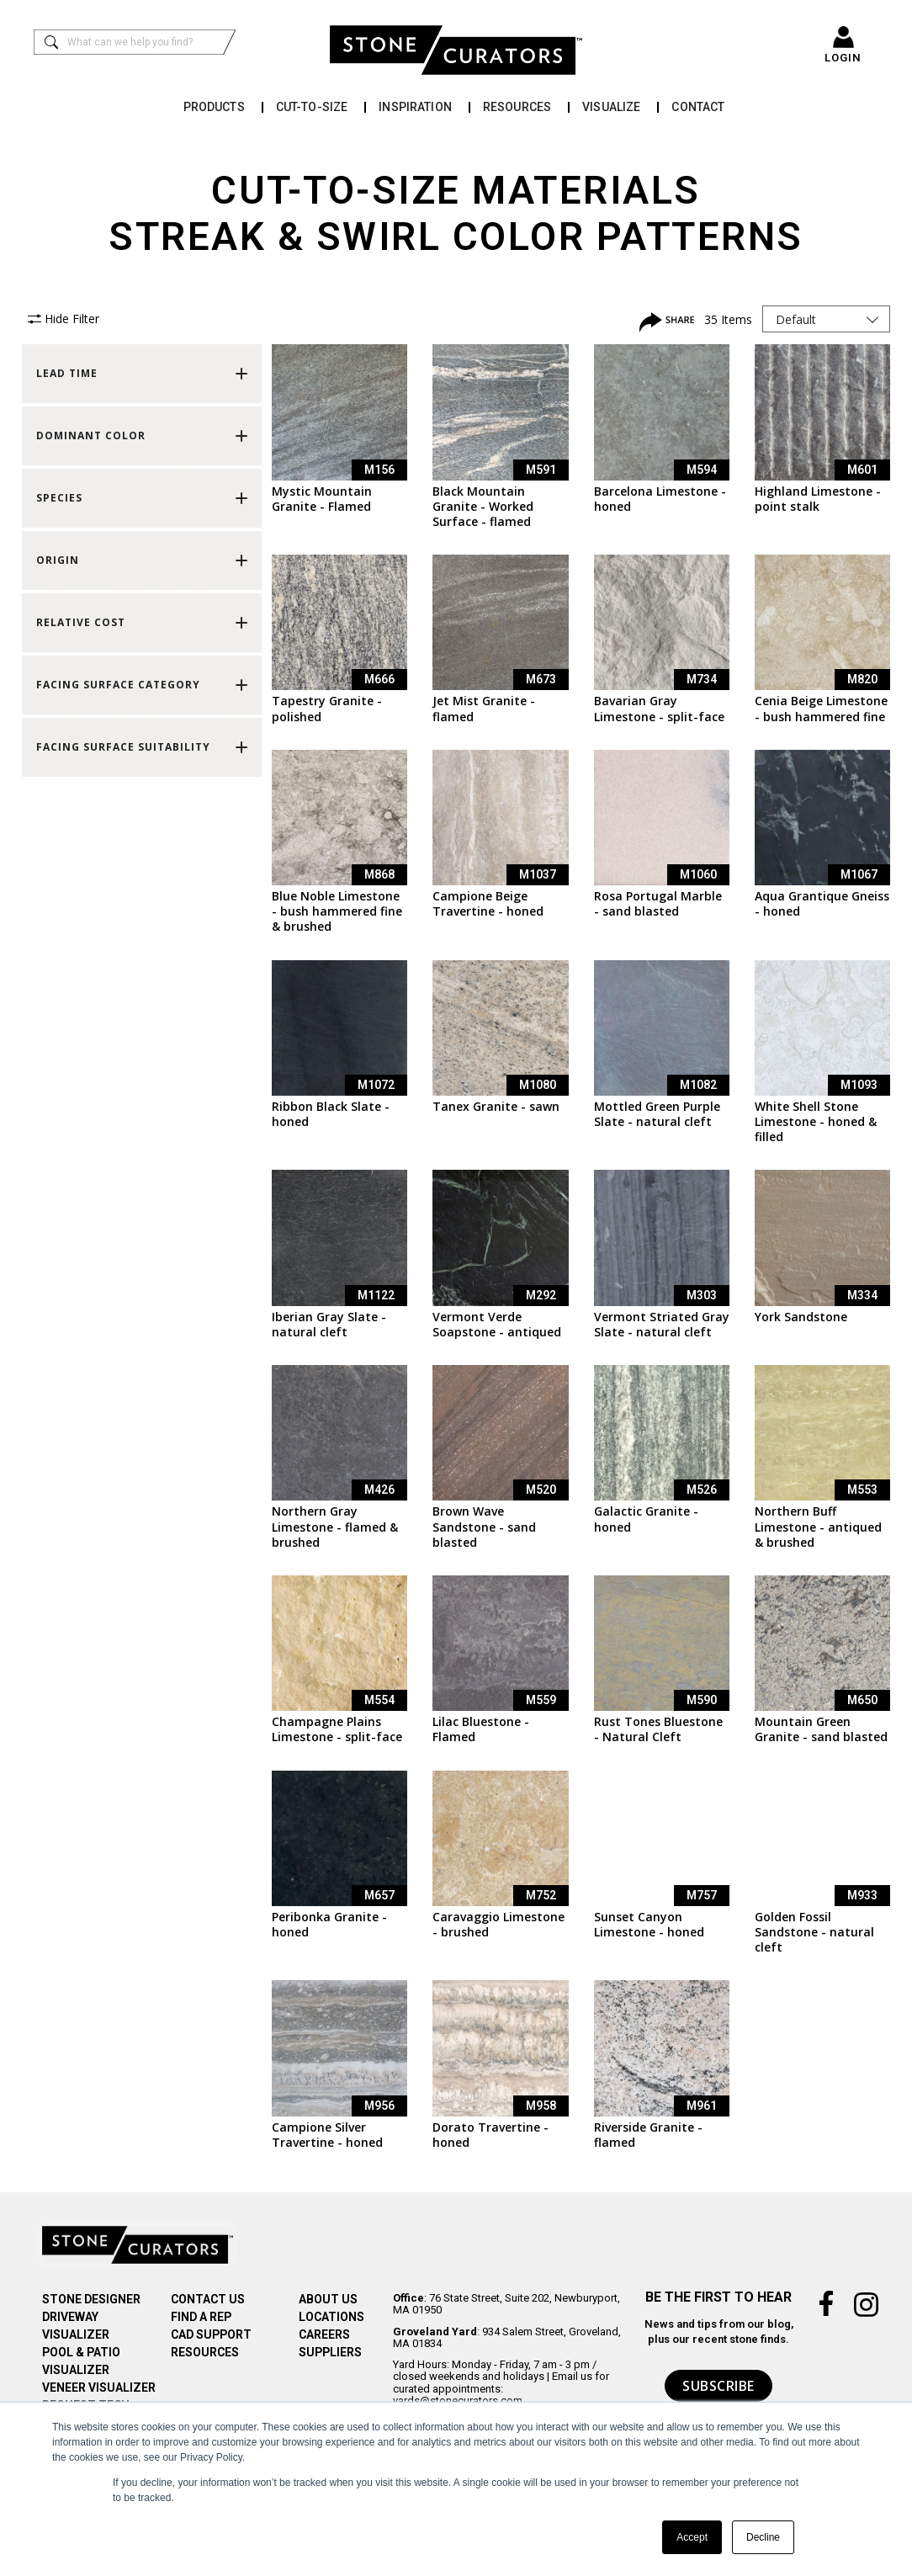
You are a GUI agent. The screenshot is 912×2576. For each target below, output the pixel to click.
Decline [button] (763, 2537)
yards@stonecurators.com (457, 2400)
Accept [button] (692, 2537)
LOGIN (843, 57)
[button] (142, 373)
